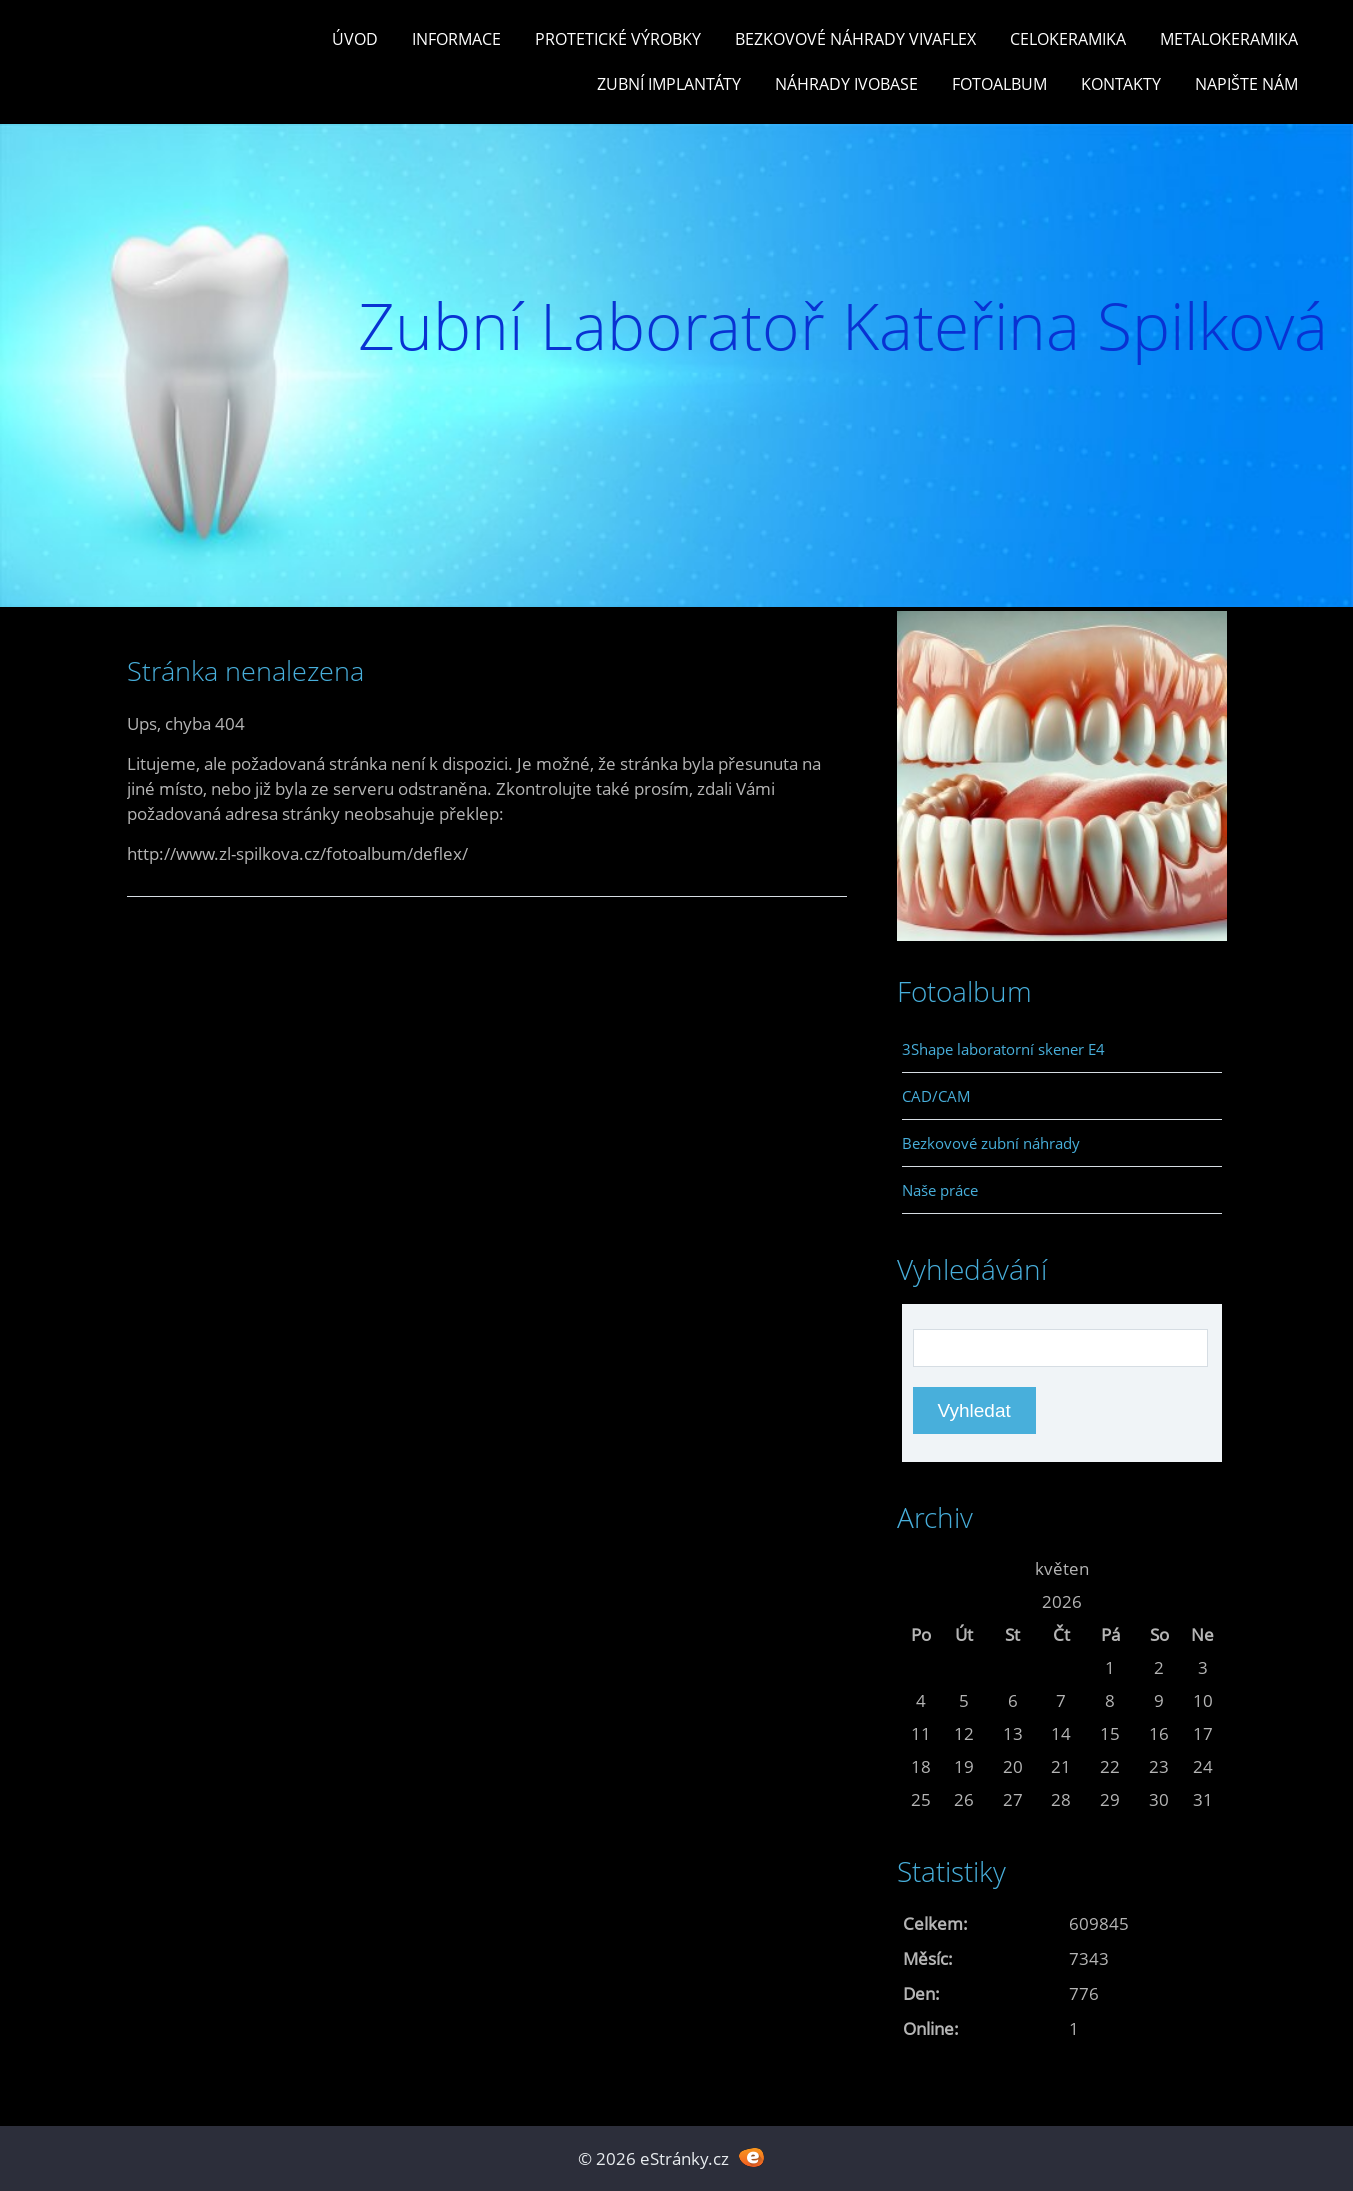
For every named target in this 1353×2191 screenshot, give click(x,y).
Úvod (355, 39)
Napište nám (1246, 84)
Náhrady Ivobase (846, 84)
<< (921, 1568)
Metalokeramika (1229, 39)
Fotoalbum (999, 84)
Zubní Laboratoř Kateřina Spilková (843, 325)
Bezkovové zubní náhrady (991, 1143)
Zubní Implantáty (669, 84)
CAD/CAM (936, 1096)
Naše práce (940, 1190)
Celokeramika (1068, 39)
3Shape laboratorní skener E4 (1003, 1049)
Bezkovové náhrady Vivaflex (855, 39)
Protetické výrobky (618, 39)
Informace (456, 39)
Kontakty (1121, 84)
